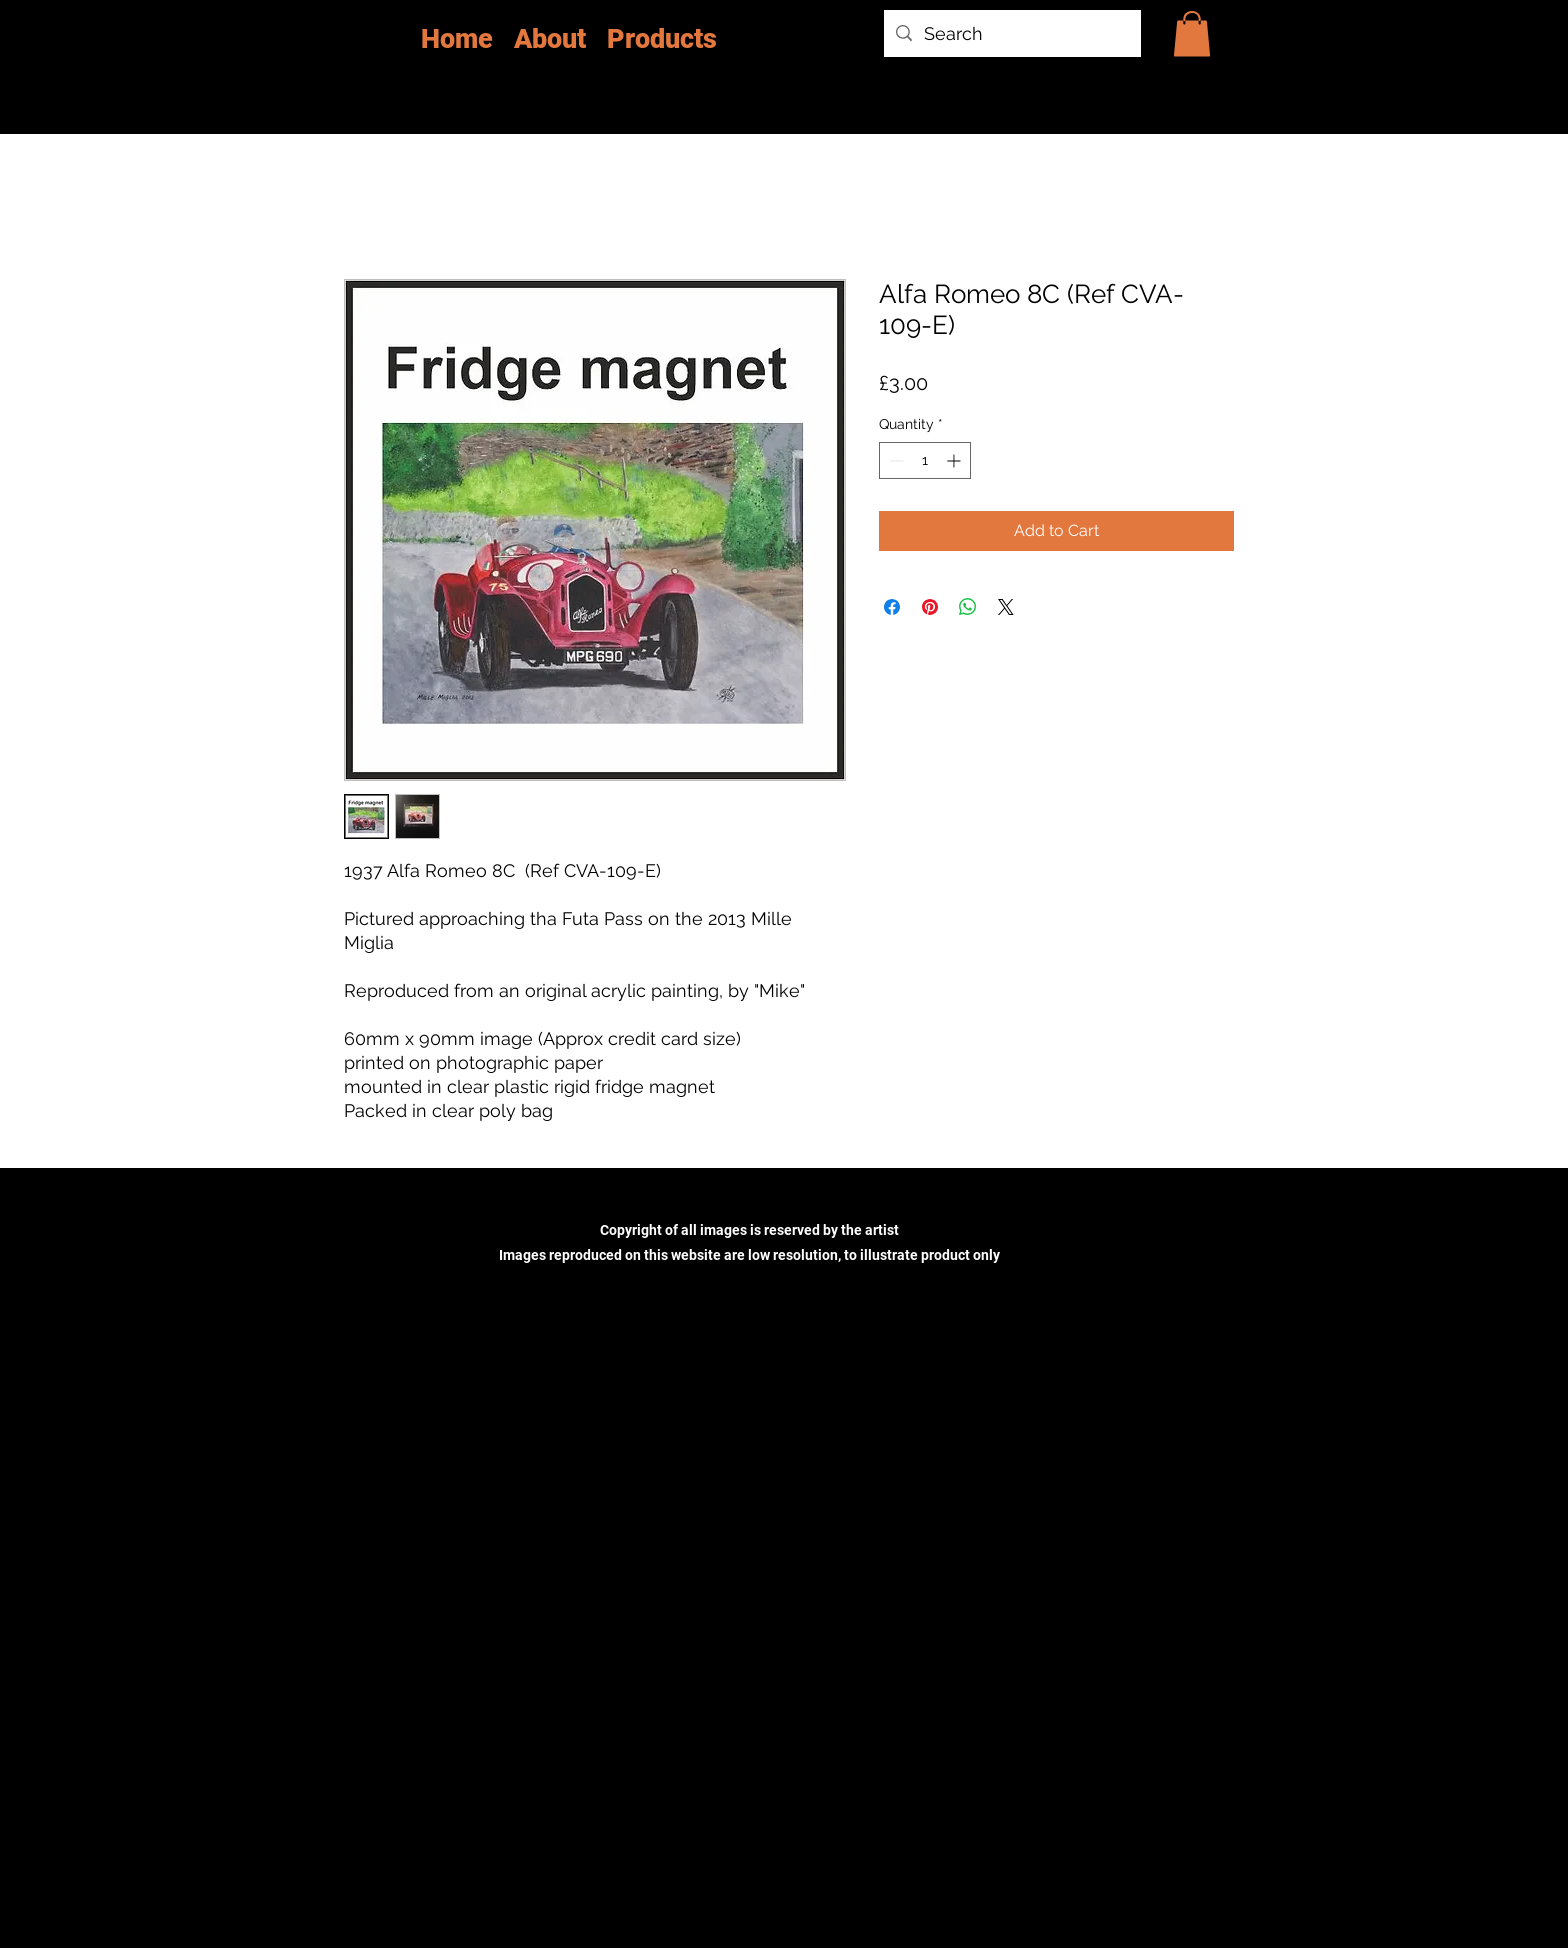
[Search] (1011, 34)
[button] (1192, 33)
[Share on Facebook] (892, 607)
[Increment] (955, 460)
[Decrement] (894, 460)
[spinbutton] (925, 460)
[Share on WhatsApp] (968, 607)
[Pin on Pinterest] (930, 607)
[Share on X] (1006, 607)
